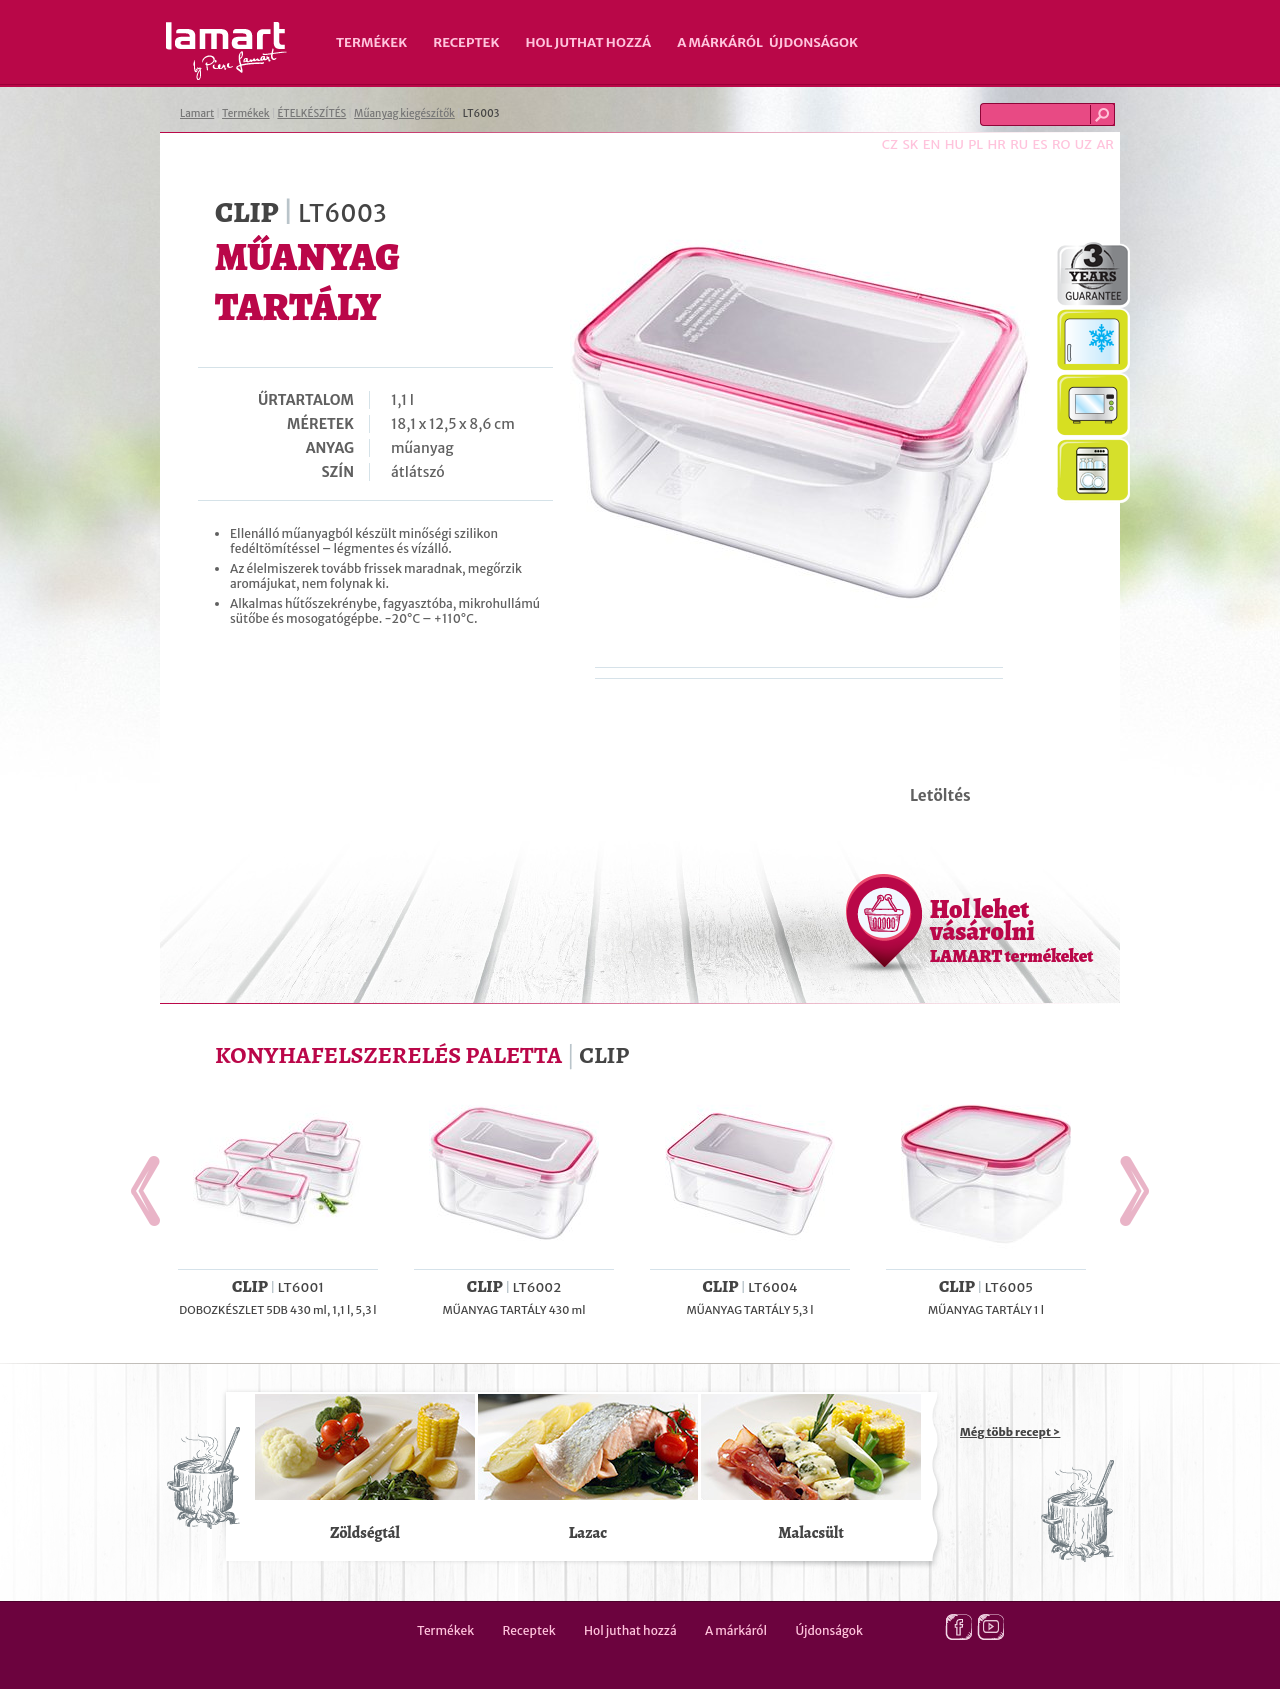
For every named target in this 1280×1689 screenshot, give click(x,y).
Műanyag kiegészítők (404, 113)
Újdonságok (813, 42)
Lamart (226, 51)
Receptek (466, 42)
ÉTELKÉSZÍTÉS (311, 113)
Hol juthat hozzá (588, 42)
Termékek (371, 42)
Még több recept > (1010, 1432)
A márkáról (720, 42)
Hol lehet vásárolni (1011, 930)
